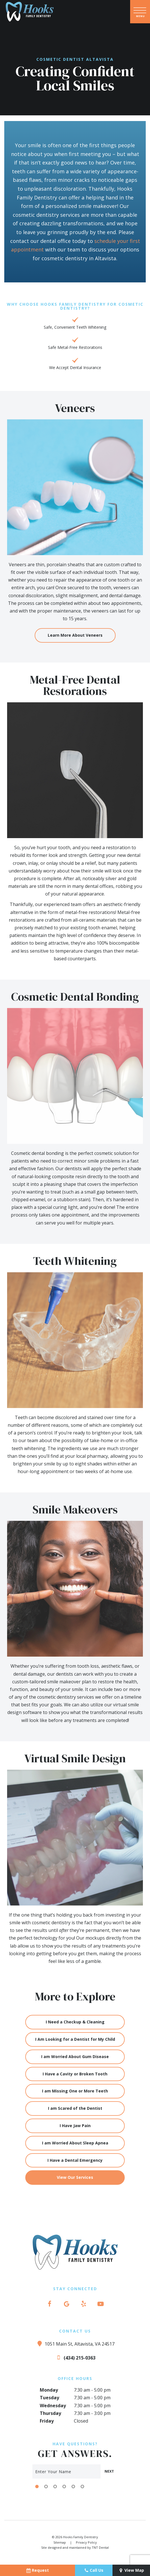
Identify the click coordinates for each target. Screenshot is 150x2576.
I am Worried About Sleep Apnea (75, 2143)
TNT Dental (100, 2547)
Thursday (50, 2413)
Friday (47, 2421)
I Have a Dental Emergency (75, 2160)
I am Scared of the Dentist (75, 2108)
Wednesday (53, 2405)
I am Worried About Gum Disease (75, 2056)
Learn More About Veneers (75, 635)
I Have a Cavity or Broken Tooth (75, 2074)
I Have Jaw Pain (75, 2125)
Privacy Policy (86, 2542)
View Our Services (75, 2177)
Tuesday (49, 2397)
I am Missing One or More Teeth (75, 2091)
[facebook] (49, 2303)
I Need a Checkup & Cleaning (75, 2022)
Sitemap (59, 2542)
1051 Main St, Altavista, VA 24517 (75, 2343)
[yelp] (83, 2303)
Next (109, 2471)
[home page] (29, 11)
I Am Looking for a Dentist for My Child (75, 2039)
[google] (66, 2303)
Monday (49, 2390)
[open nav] (140, 11)
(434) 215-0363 (75, 2357)
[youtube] (100, 2303)
